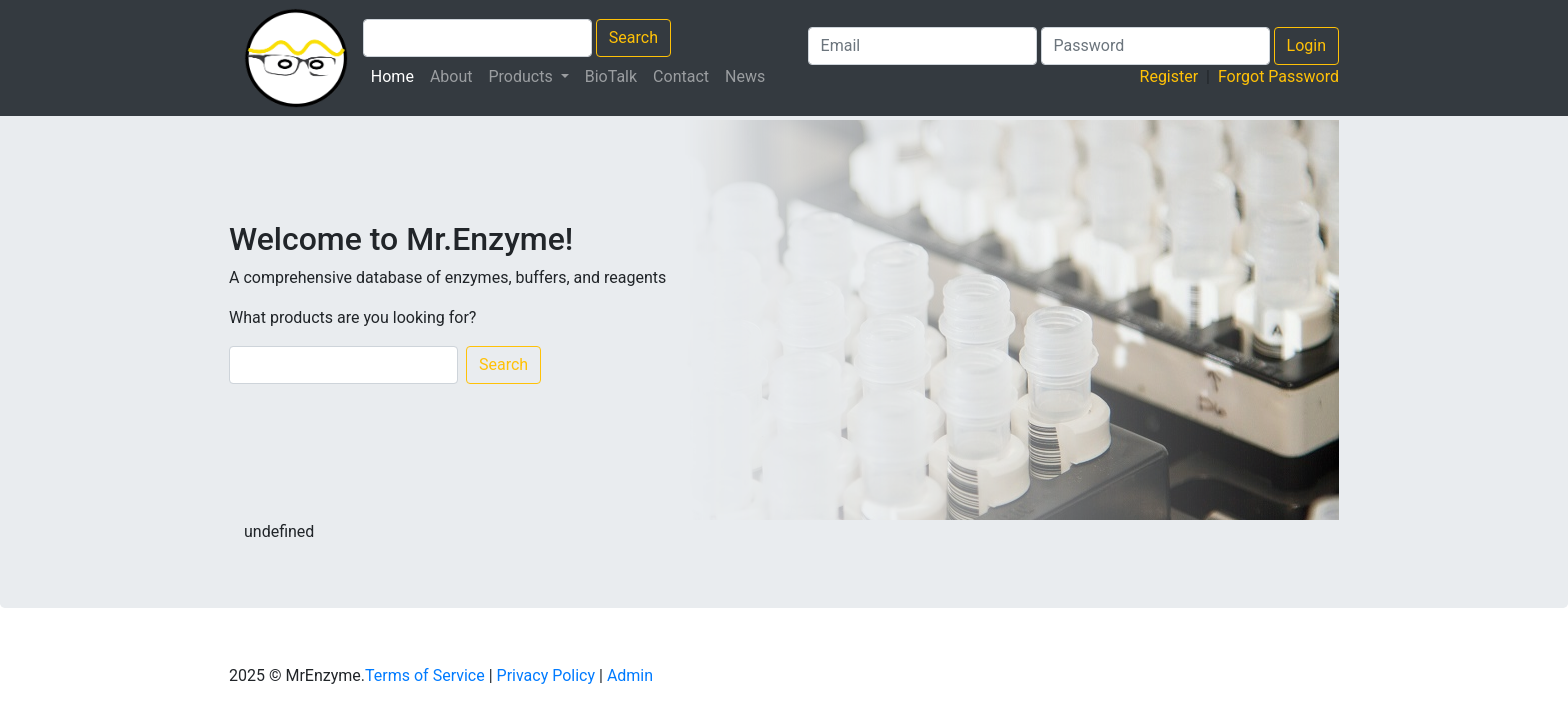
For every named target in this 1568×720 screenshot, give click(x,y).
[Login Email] (922, 46)
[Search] (343, 365)
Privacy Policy (546, 675)
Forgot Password (1278, 76)
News (745, 76)
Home (396, 75)
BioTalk (611, 76)
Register (1169, 76)
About (451, 76)
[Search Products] (477, 38)
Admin (630, 675)
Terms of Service (425, 675)
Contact (681, 76)
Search (633, 37)
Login (1306, 45)
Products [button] (523, 76)
